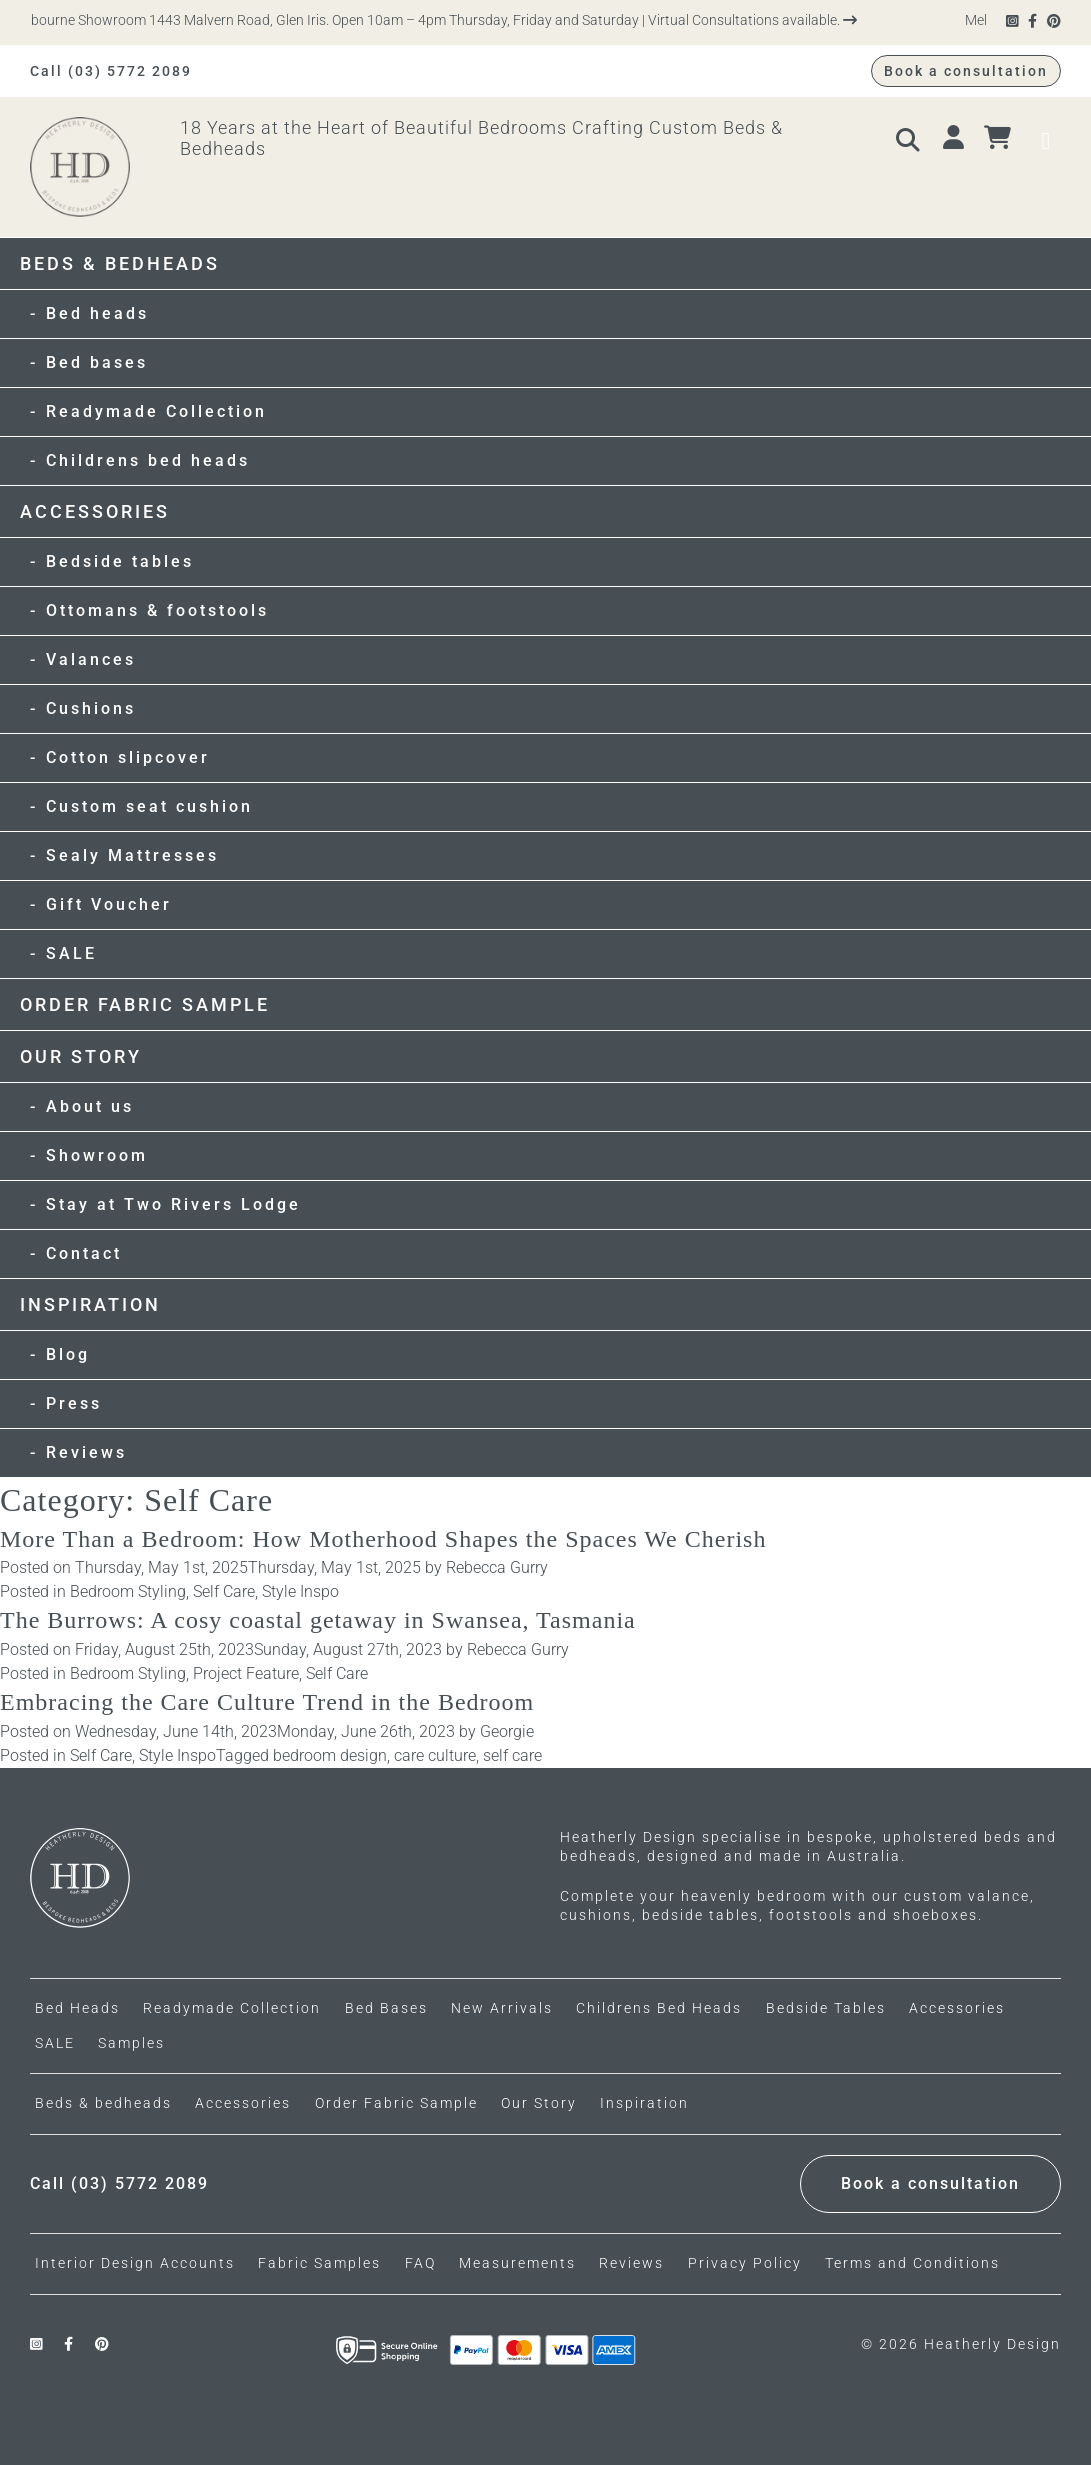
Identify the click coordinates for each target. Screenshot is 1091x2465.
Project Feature (246, 1673)
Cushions (91, 708)
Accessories (95, 511)
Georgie (507, 1731)
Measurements (517, 2263)
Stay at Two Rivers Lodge (173, 1204)
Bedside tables (120, 561)
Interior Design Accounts (135, 2263)
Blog (68, 1354)
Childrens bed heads (148, 460)
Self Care (224, 1591)
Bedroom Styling (128, 1591)
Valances (91, 659)
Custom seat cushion (149, 806)
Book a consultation (966, 71)
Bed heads (97, 313)
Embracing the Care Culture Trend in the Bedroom (267, 1702)
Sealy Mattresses (132, 855)
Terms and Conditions (912, 2263)
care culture (435, 1755)
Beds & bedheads (120, 263)
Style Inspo (300, 1591)
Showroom (97, 1155)
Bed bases (97, 362)
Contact (84, 1253)
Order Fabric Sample (145, 1004)
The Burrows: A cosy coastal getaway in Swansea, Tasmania (318, 1620)
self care (512, 1755)
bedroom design (330, 1755)
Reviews (86, 1452)
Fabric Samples (319, 2263)
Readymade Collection (156, 411)
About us (90, 1106)
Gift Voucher (109, 904)
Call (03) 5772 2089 (111, 71)
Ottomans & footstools (157, 610)
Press (74, 1403)
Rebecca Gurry (497, 1567)
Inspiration (90, 1304)
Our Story (81, 1056)
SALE (71, 953)
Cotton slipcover (128, 757)
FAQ (420, 2263)
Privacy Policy (745, 2263)
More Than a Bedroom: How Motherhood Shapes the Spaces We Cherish (383, 1539)
